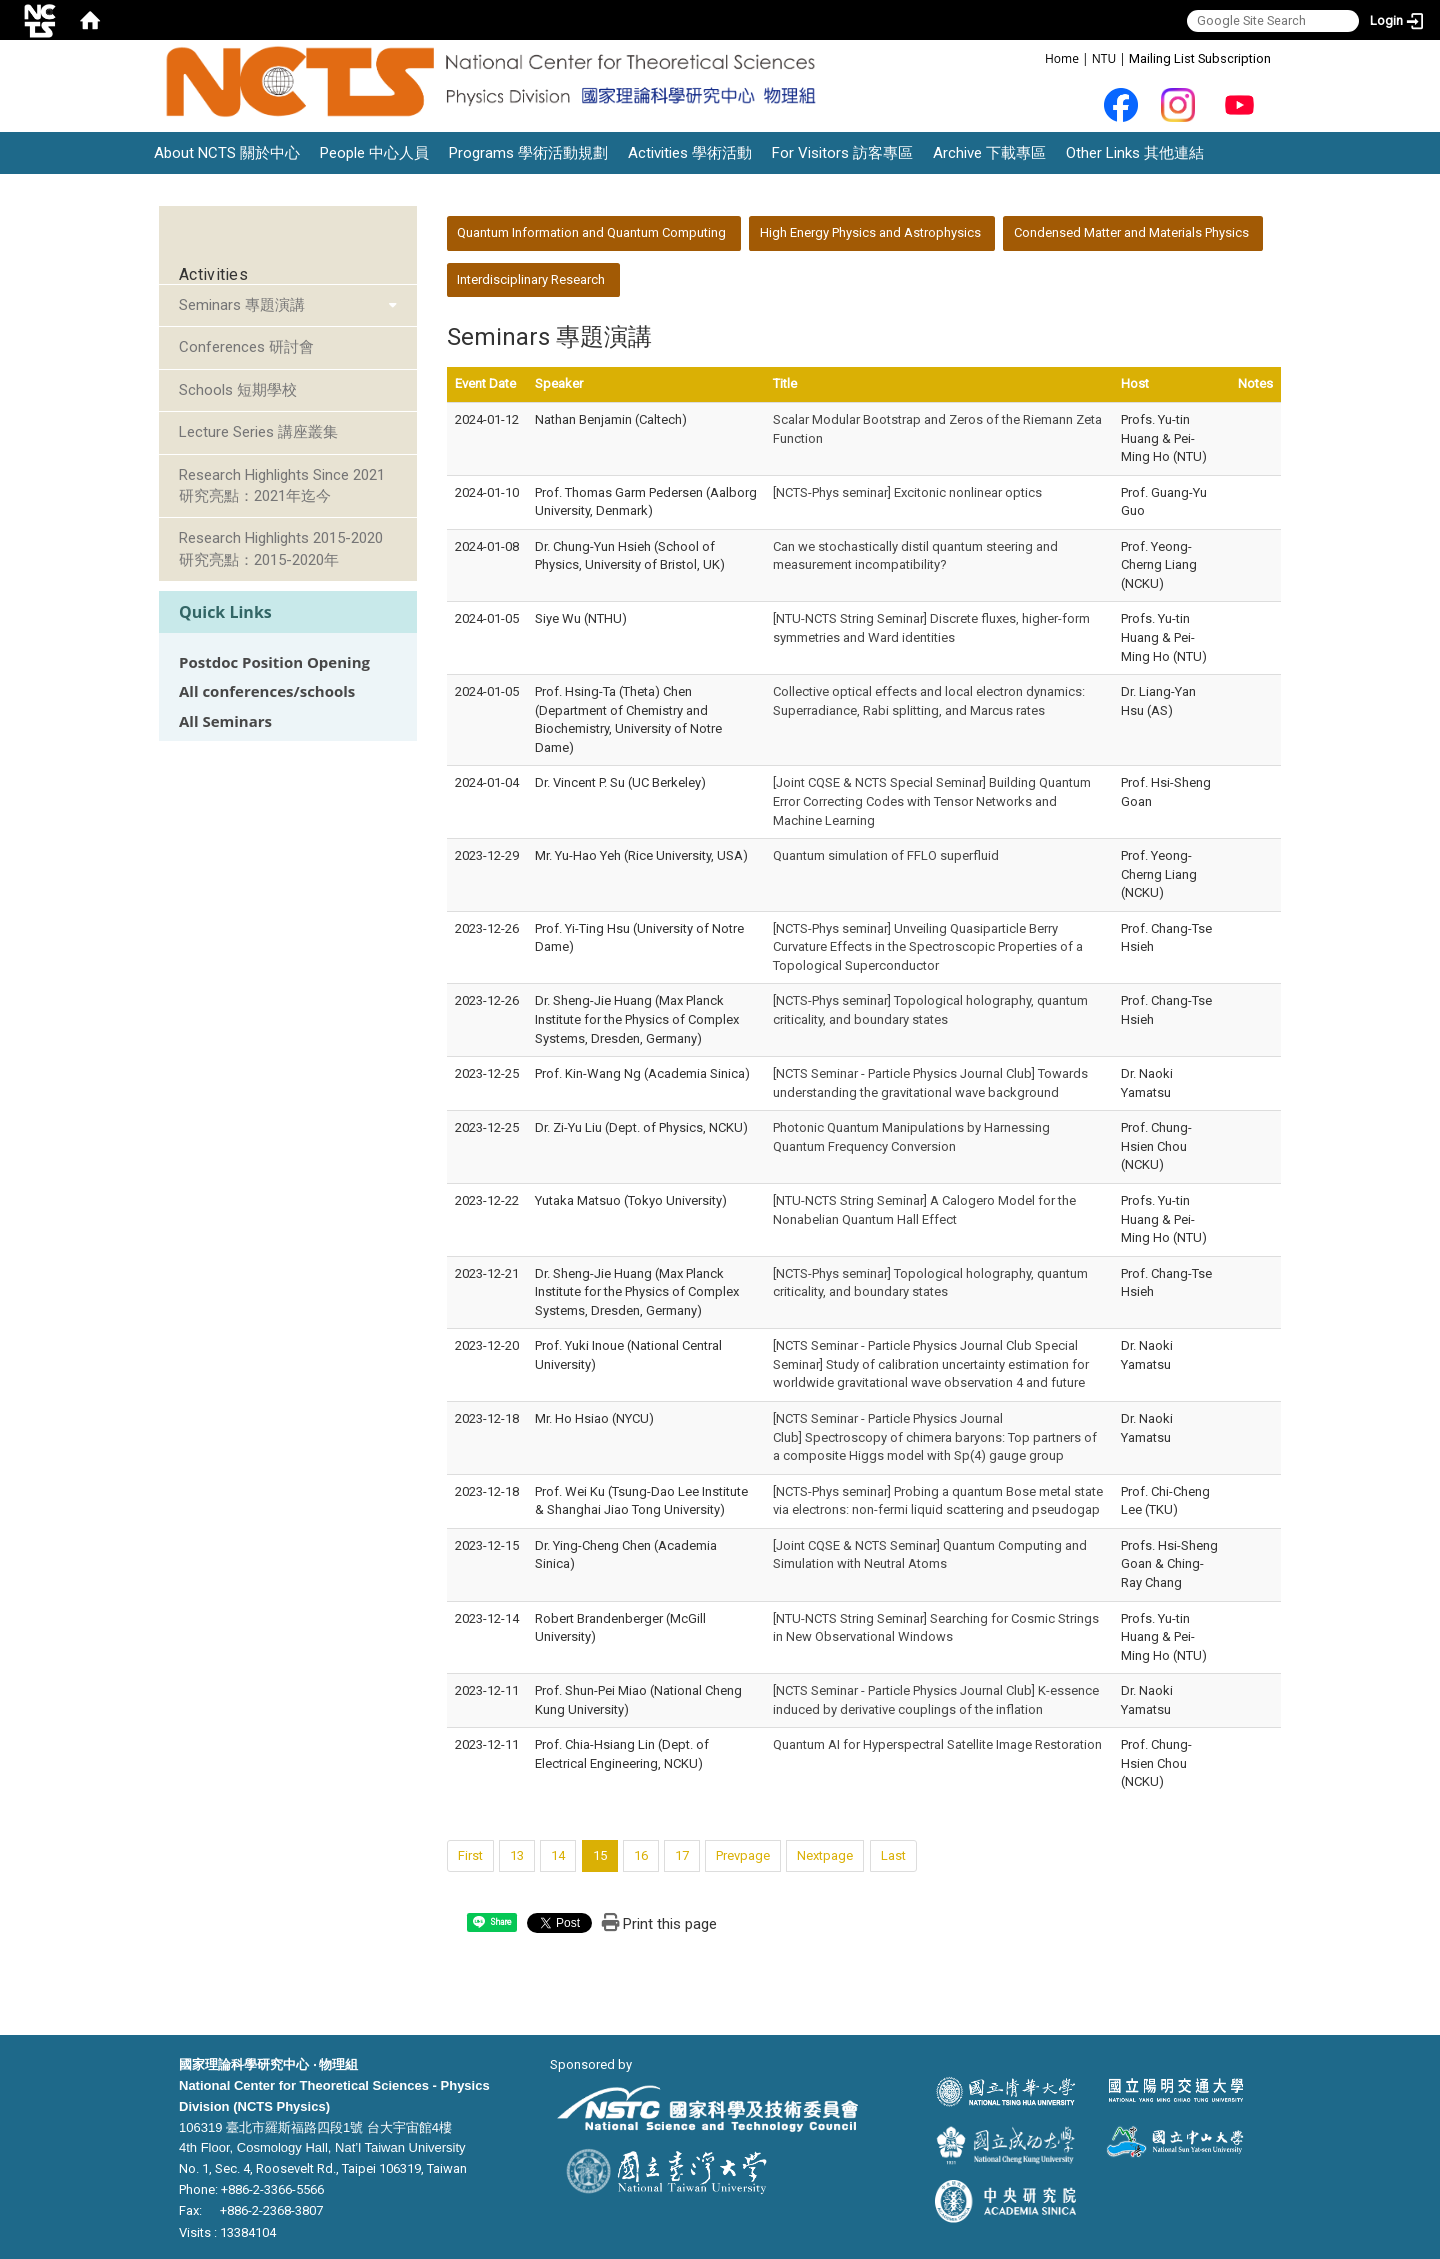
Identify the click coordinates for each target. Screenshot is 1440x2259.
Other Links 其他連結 (1135, 153)
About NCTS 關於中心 (227, 153)
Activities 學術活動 (690, 153)
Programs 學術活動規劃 (528, 153)
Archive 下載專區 (989, 153)
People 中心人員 (374, 153)
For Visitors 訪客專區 (842, 153)
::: (1034, 57)
